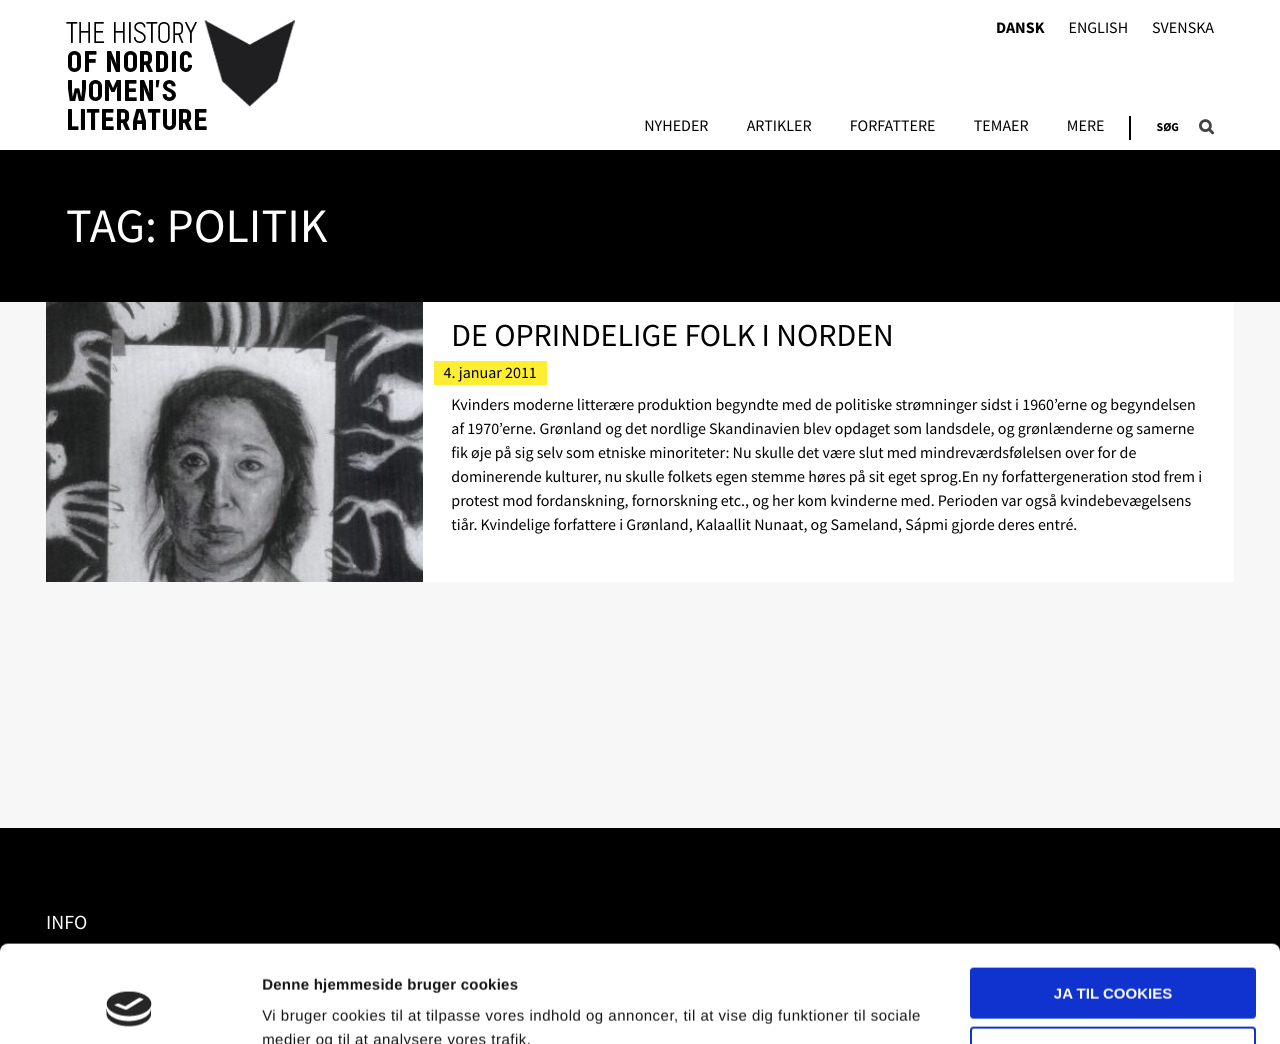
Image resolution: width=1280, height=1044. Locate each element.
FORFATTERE (893, 127)
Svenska (1183, 28)
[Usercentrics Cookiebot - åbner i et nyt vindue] (129, 1005)
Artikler (779, 127)
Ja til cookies (1113, 902)
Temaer (1001, 127)
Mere (1086, 127)
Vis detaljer (302, 1004)
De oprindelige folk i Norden (672, 335)
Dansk (1020, 28)
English (1098, 28)
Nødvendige (1113, 960)
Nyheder (676, 127)
